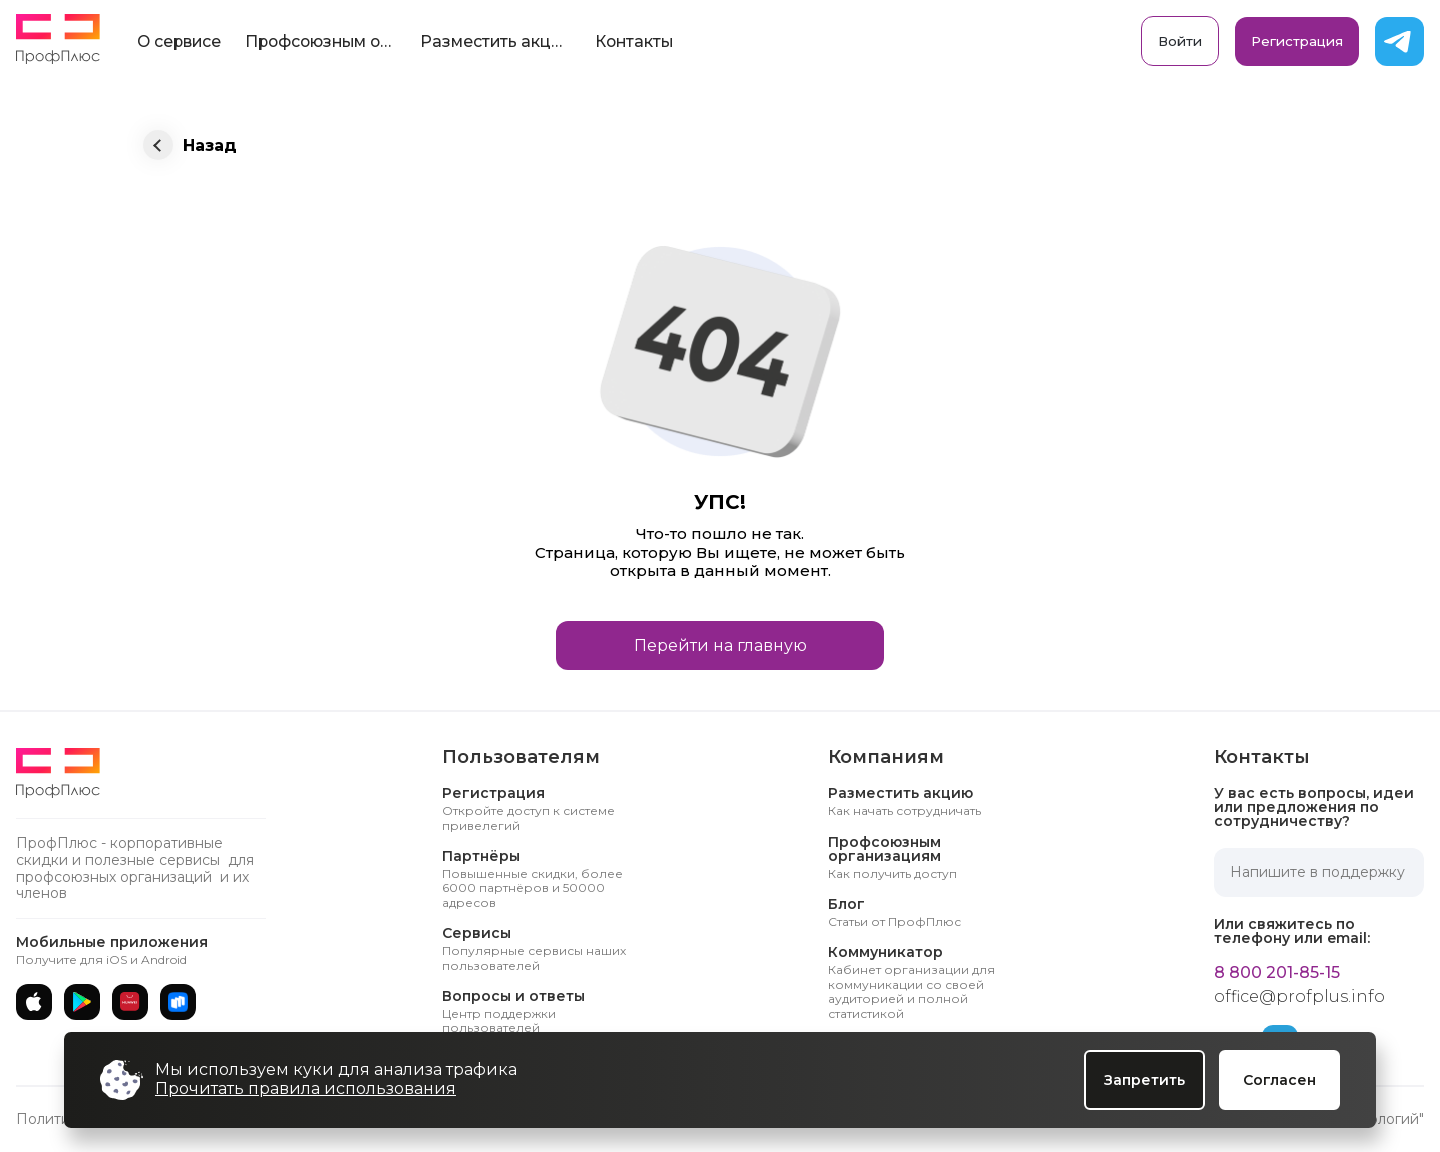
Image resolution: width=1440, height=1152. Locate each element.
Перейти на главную (720, 645)
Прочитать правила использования (305, 1088)
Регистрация (1297, 41)
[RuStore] (178, 1002)
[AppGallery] (130, 1002)
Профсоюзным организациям (326, 41)
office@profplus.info (1299, 997)
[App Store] (34, 1002)
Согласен (1279, 1080)
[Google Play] (82, 1002)
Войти (1180, 41)
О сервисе (179, 41)
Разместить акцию (497, 41)
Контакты (634, 41)
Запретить (1144, 1080)
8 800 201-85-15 (1277, 973)
